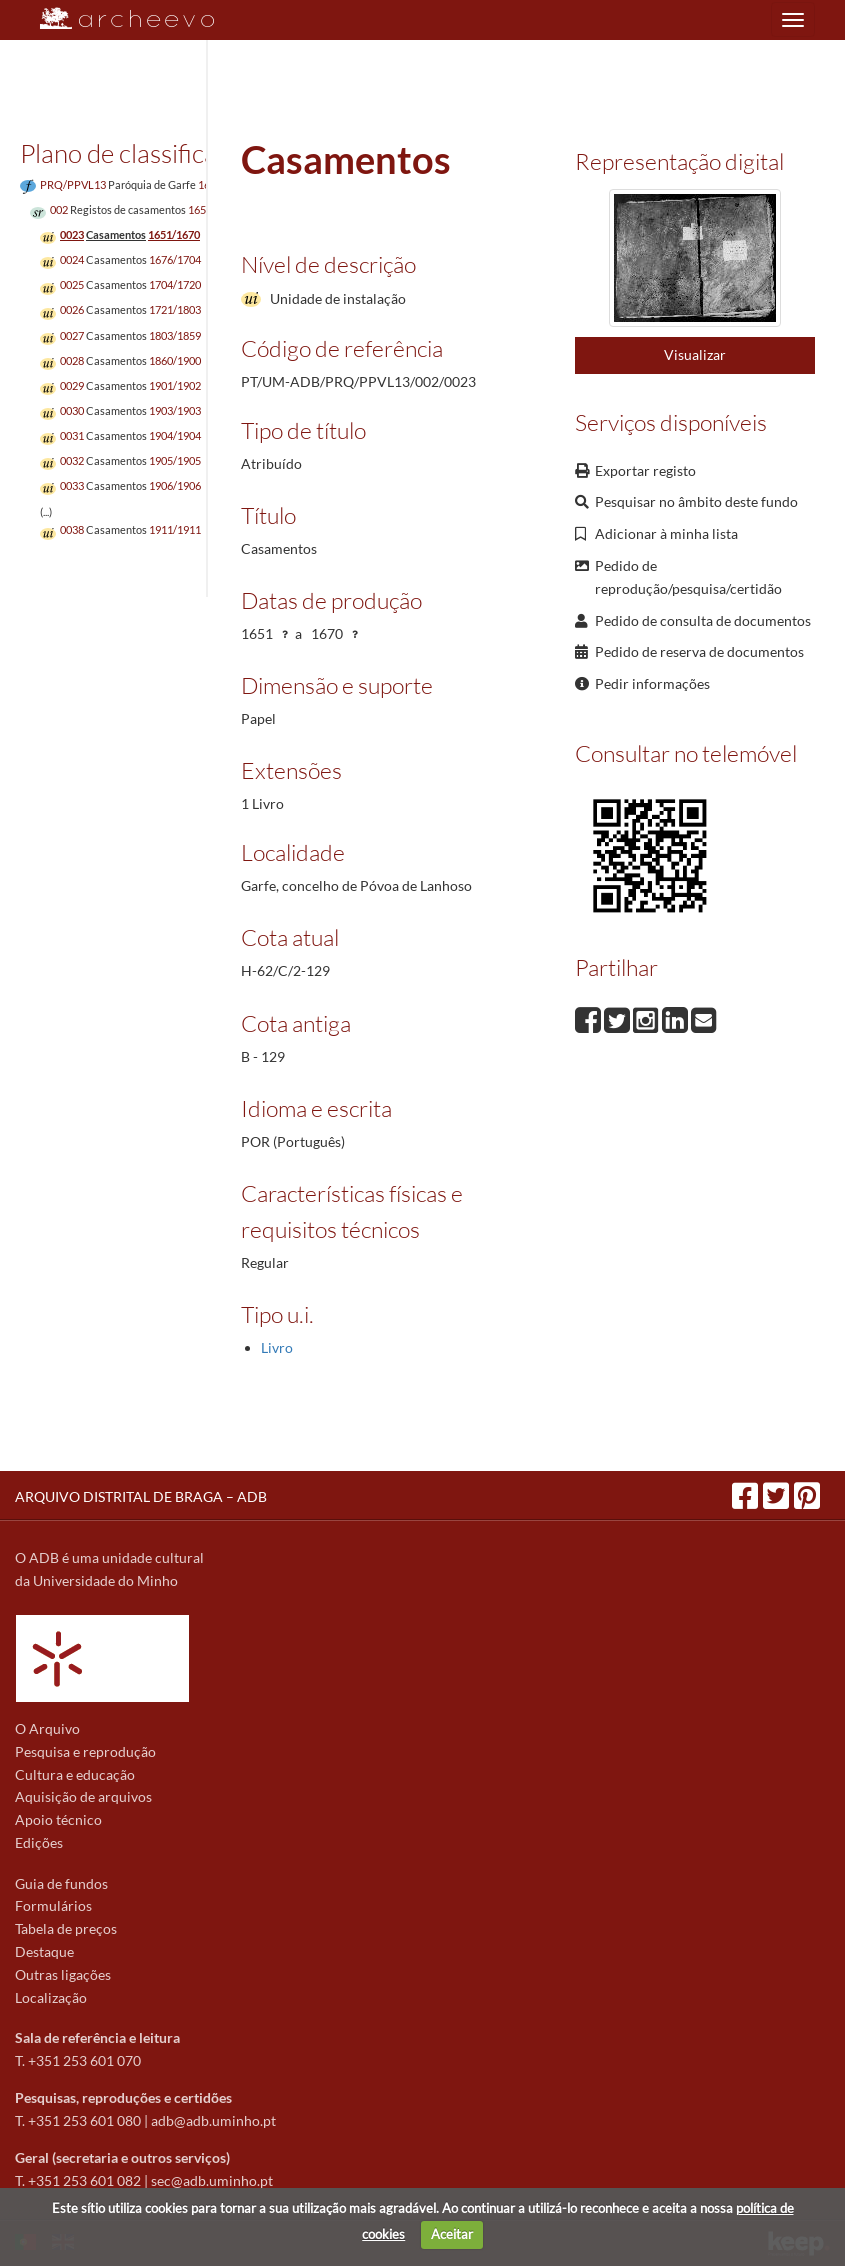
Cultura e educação (75, 1774)
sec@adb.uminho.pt (212, 2180)
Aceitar (452, 2234)
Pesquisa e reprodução (85, 1751)
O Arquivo (47, 1728)
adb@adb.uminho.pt (213, 2120)
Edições (39, 1842)
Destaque (44, 1951)
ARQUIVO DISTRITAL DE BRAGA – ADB (141, 1496)
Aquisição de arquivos (83, 1796)
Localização (51, 1997)
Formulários (53, 1905)
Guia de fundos (61, 1883)
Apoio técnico (58, 1819)
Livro (277, 1347)
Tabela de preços (66, 1928)
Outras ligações (63, 1974)
